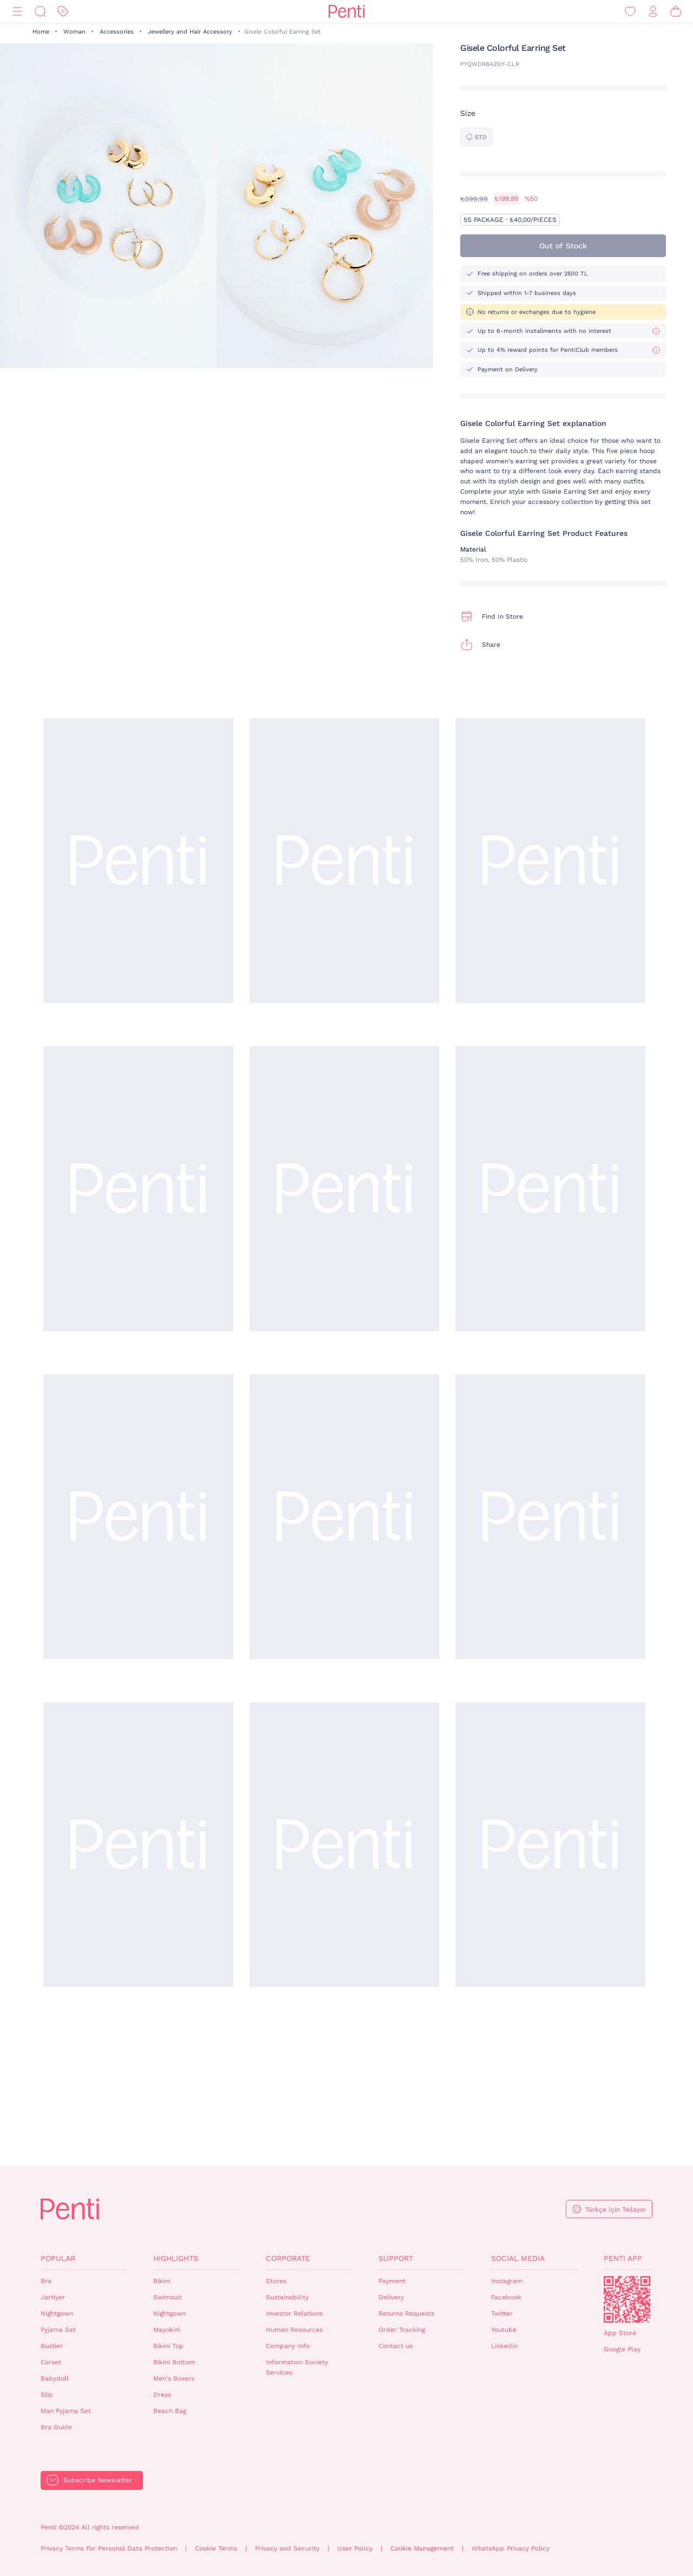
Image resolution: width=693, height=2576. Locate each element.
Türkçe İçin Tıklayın (615, 2209)
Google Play (622, 2349)
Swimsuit (167, 2297)
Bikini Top (168, 2346)
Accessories (117, 31)
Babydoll (55, 2378)
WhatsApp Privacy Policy (511, 2548)
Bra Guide (56, 2427)
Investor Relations (294, 2313)
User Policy (354, 2548)
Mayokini (166, 2330)
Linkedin (504, 2346)
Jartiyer (53, 2297)
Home (40, 31)
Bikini (161, 2281)
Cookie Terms (216, 2548)
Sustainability (287, 2297)
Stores (276, 2281)
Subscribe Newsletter (97, 2480)
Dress (162, 2394)
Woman (74, 31)
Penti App (623, 2258)
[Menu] (17, 11)
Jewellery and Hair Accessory (190, 31)
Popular (58, 2258)
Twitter (502, 2313)
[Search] (40, 11)
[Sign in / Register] (652, 11)
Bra (46, 2281)
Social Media (518, 2258)
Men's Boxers (173, 2378)
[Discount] (62, 11)
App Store (620, 2333)
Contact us (395, 2346)
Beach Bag (169, 2411)
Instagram (506, 2281)
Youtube (504, 2330)
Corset (51, 2362)
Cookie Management (422, 2548)
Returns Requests (406, 2313)
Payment (392, 2281)
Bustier (52, 2346)
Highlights (175, 2258)
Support (395, 2258)
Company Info (288, 2346)
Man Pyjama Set (66, 2411)
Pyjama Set (58, 2330)
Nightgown (57, 2313)
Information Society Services (297, 2367)
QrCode (627, 2299)
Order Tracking (401, 2330)
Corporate (288, 2258)
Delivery (391, 2297)
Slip (47, 2394)
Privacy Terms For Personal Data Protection (109, 2548)
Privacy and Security (287, 2548)
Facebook (506, 2297)
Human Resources (294, 2330)
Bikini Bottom (174, 2362)
